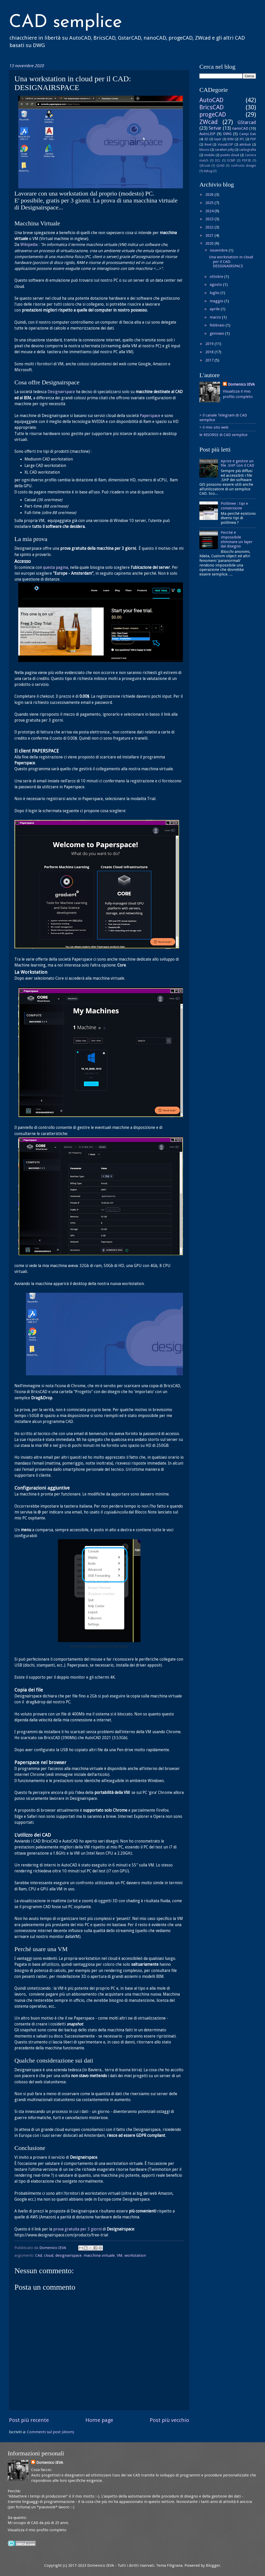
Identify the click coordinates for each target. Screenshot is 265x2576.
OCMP (231, 160)
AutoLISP (207, 133)
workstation (135, 2255)
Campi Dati (247, 134)
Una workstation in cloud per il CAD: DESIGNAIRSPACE (231, 261)
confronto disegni (243, 165)
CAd (38, 2255)
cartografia (247, 150)
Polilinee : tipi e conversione (234, 505)
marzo (216, 317)
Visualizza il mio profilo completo (37, 2530)
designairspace (68, 2255)
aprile (215, 309)
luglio (215, 292)
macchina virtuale (99, 2255)
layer (218, 139)
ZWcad (208, 122)
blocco (204, 150)
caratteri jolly (224, 150)
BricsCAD (211, 107)
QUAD (220, 165)
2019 (210, 343)
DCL (217, 160)
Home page (99, 2420)
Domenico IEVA (241, 384)
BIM (230, 139)
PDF (253, 139)
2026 (210, 194)
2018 (210, 352)
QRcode (204, 165)
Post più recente (29, 2420)
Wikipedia (29, 244)
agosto (216, 284)
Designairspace (61, 392)
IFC (242, 139)
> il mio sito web (213, 427)
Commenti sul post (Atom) (50, 2432)
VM (119, 2255)
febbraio (218, 325)
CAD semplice (65, 22)
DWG (227, 133)
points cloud (229, 155)
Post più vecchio (169, 2420)
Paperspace (150, 415)
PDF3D (246, 160)
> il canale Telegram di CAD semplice (223, 417)
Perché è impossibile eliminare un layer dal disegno (236, 539)
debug (208, 171)
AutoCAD (211, 100)
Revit (208, 144)
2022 (210, 227)
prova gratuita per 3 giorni (77, 2229)
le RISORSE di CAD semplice (223, 434)
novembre (219, 250)
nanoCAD (240, 128)
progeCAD (212, 114)
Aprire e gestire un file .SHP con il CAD (237, 463)
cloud (48, 2255)
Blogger (213, 2565)
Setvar (215, 128)
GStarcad (246, 122)
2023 (210, 219)
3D (206, 139)
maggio (217, 301)
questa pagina (55, 567)
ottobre (217, 276)
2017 (210, 360)
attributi (245, 144)
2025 (210, 202)
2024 (210, 211)
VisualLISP (225, 144)
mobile (209, 155)
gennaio (217, 333)
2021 (210, 235)
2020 (210, 243)
